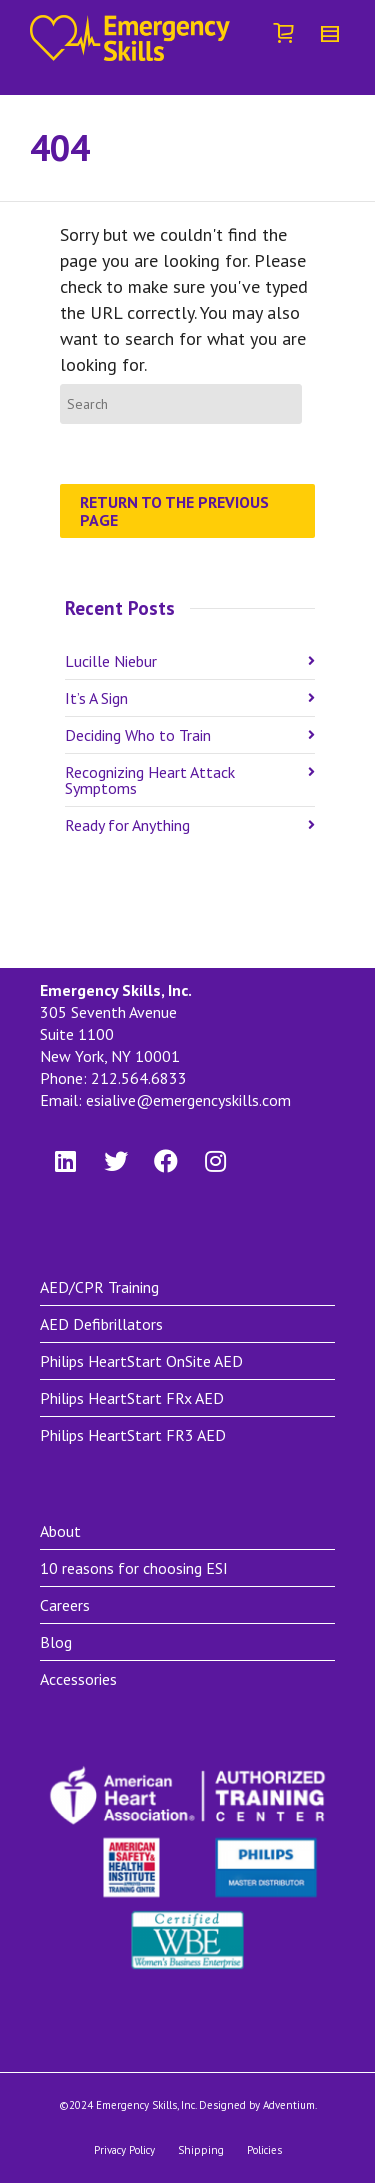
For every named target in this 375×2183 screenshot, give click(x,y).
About (60, 1531)
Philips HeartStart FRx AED (132, 1398)
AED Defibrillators (101, 1324)
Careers (65, 1605)
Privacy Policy (124, 2150)
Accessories (78, 1679)
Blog (56, 1642)
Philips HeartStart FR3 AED (133, 1435)
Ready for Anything (127, 825)
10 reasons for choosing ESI (134, 1568)
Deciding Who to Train (138, 735)
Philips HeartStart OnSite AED (141, 1361)
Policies (264, 2150)
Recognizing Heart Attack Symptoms (150, 780)
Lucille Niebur (111, 661)
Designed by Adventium (257, 2105)
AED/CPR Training (99, 1287)
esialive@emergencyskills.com (188, 1100)
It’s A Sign (96, 698)
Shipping (201, 2150)
